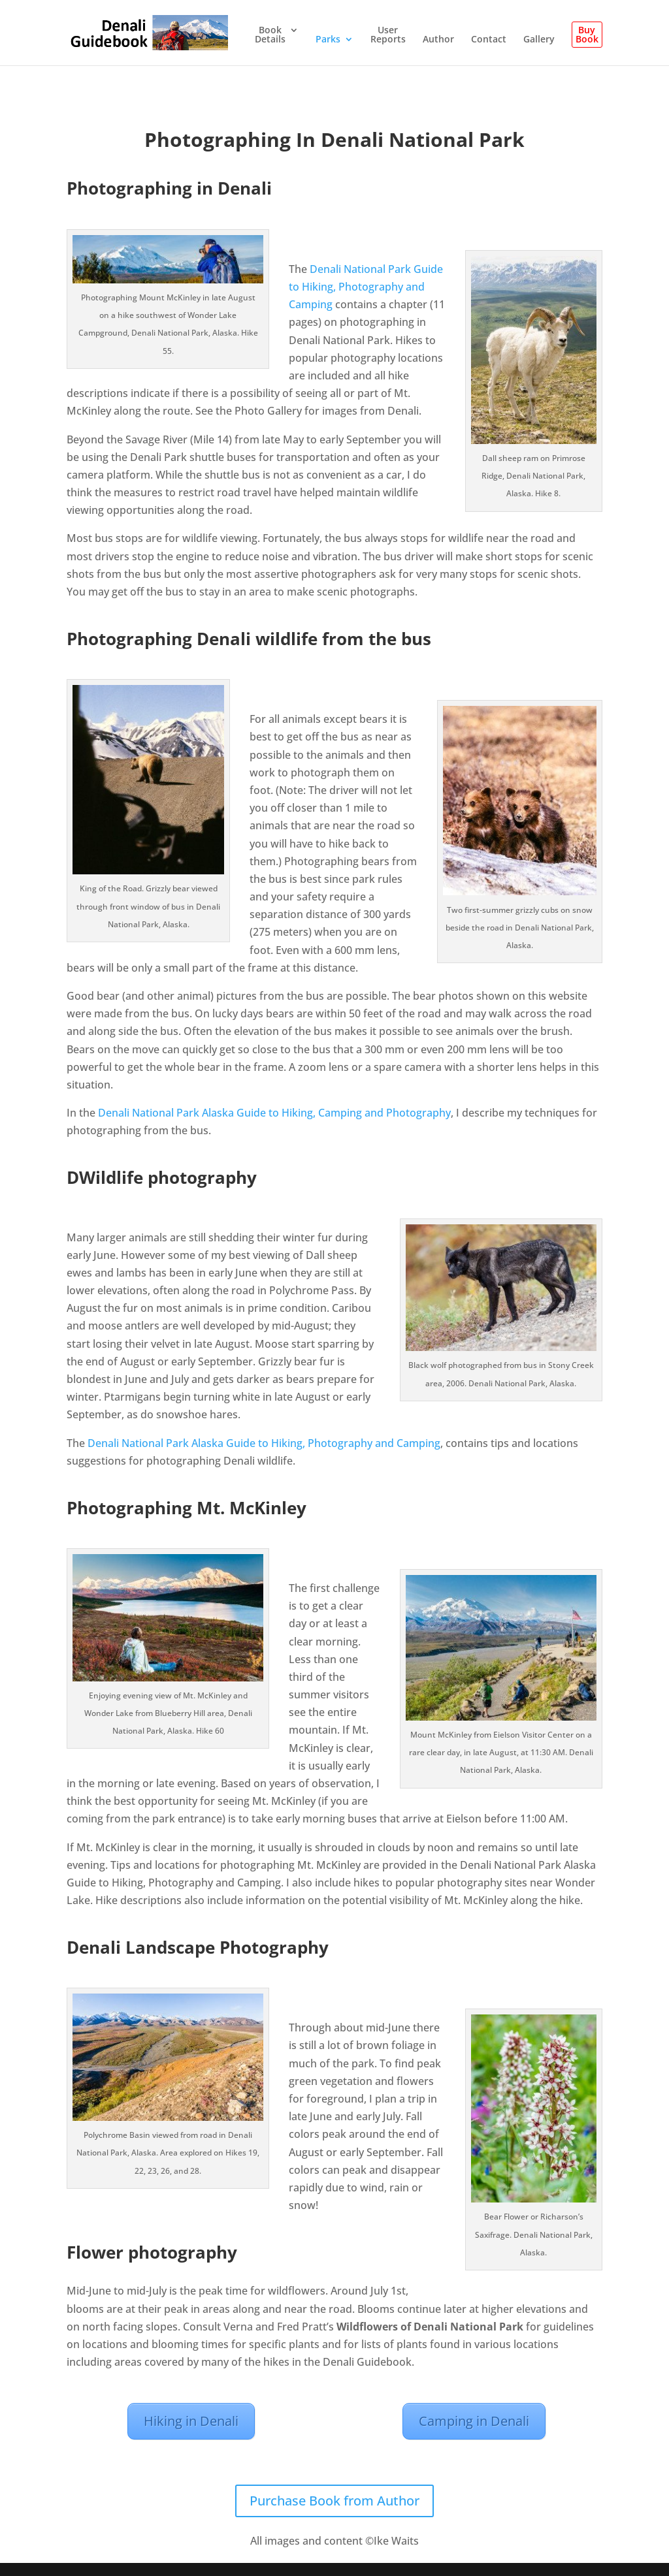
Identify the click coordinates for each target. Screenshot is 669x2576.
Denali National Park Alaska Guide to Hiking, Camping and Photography (274, 1112)
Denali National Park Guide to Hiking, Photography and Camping (366, 286)
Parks (328, 40)
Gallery (539, 40)
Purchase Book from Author (334, 2500)
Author (438, 40)
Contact (488, 40)
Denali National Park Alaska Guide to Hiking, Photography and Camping (262, 1443)
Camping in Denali (474, 2421)
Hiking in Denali (191, 2421)
